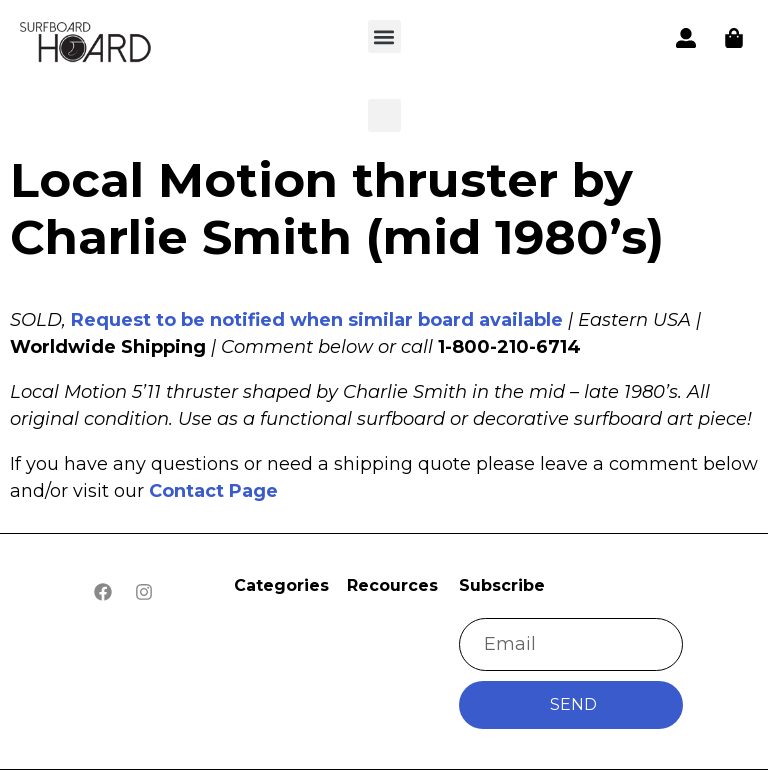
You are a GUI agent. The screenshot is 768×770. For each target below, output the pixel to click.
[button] (86, 44)
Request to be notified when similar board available (317, 320)
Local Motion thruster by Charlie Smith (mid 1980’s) (337, 209)
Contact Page (213, 491)
